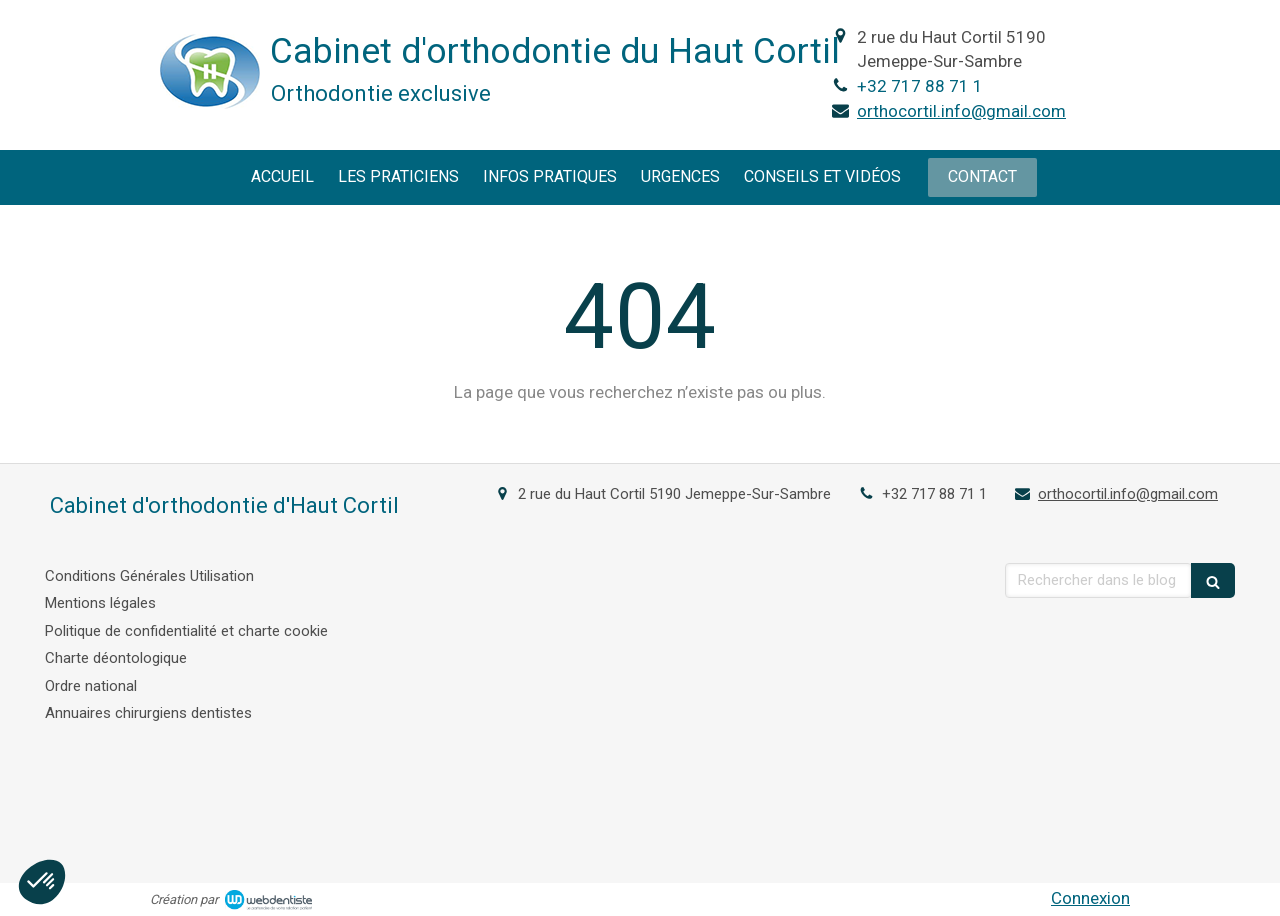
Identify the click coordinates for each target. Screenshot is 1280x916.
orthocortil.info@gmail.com (961, 111)
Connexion (1090, 898)
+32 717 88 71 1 (920, 86)
